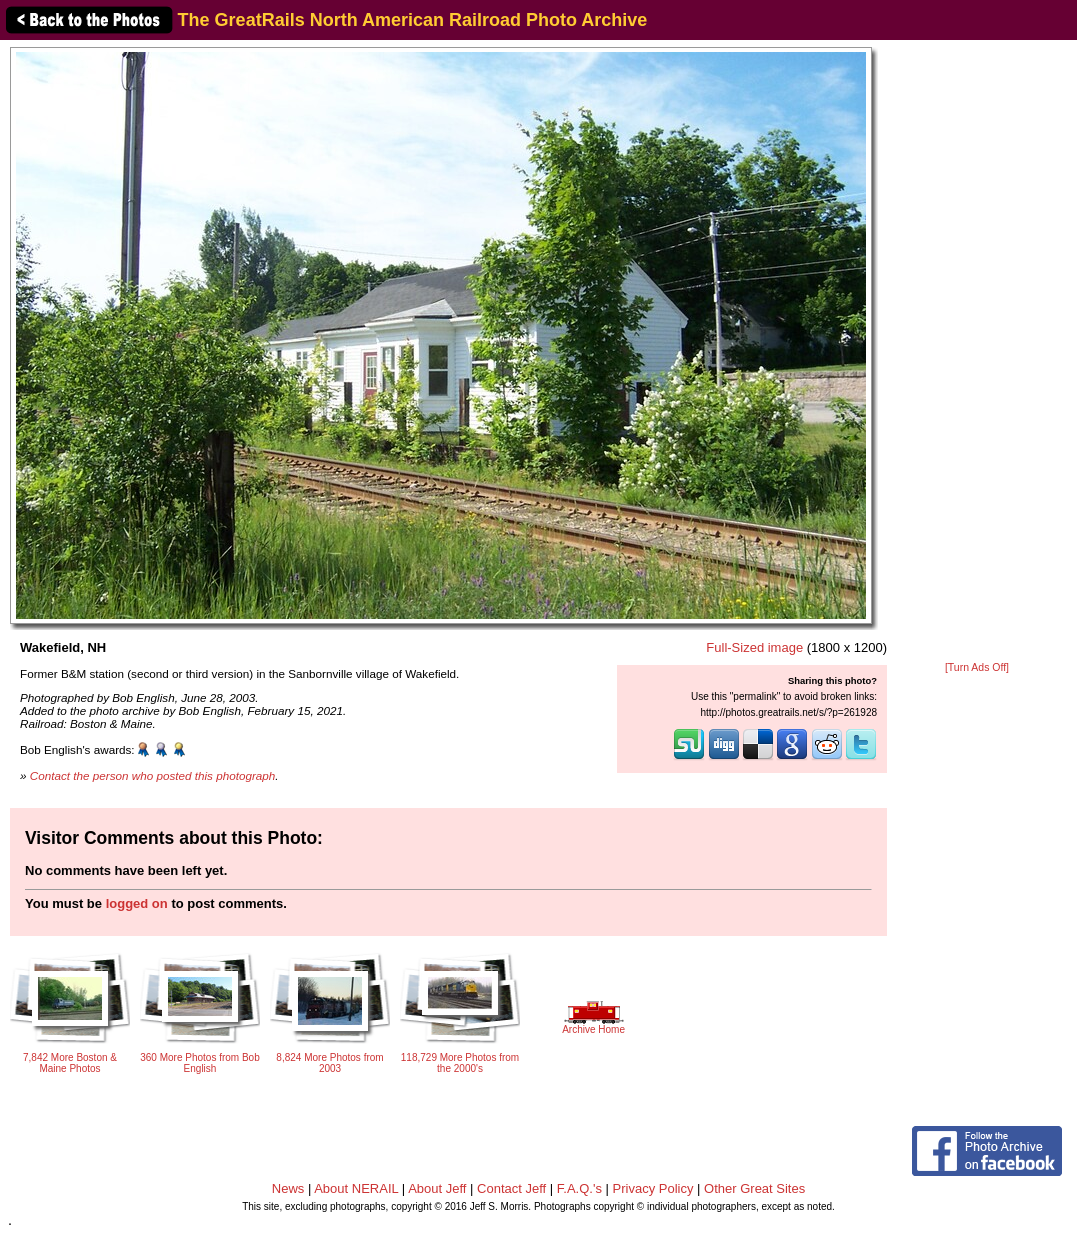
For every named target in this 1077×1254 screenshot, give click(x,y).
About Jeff (437, 1188)
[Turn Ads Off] (977, 667)
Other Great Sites (754, 1188)
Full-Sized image (754, 647)
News (288, 1188)
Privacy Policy (653, 1188)
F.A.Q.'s (579, 1188)
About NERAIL (356, 1188)
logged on (137, 903)
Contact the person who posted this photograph (153, 775)
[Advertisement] (977, 352)
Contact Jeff (511, 1188)
